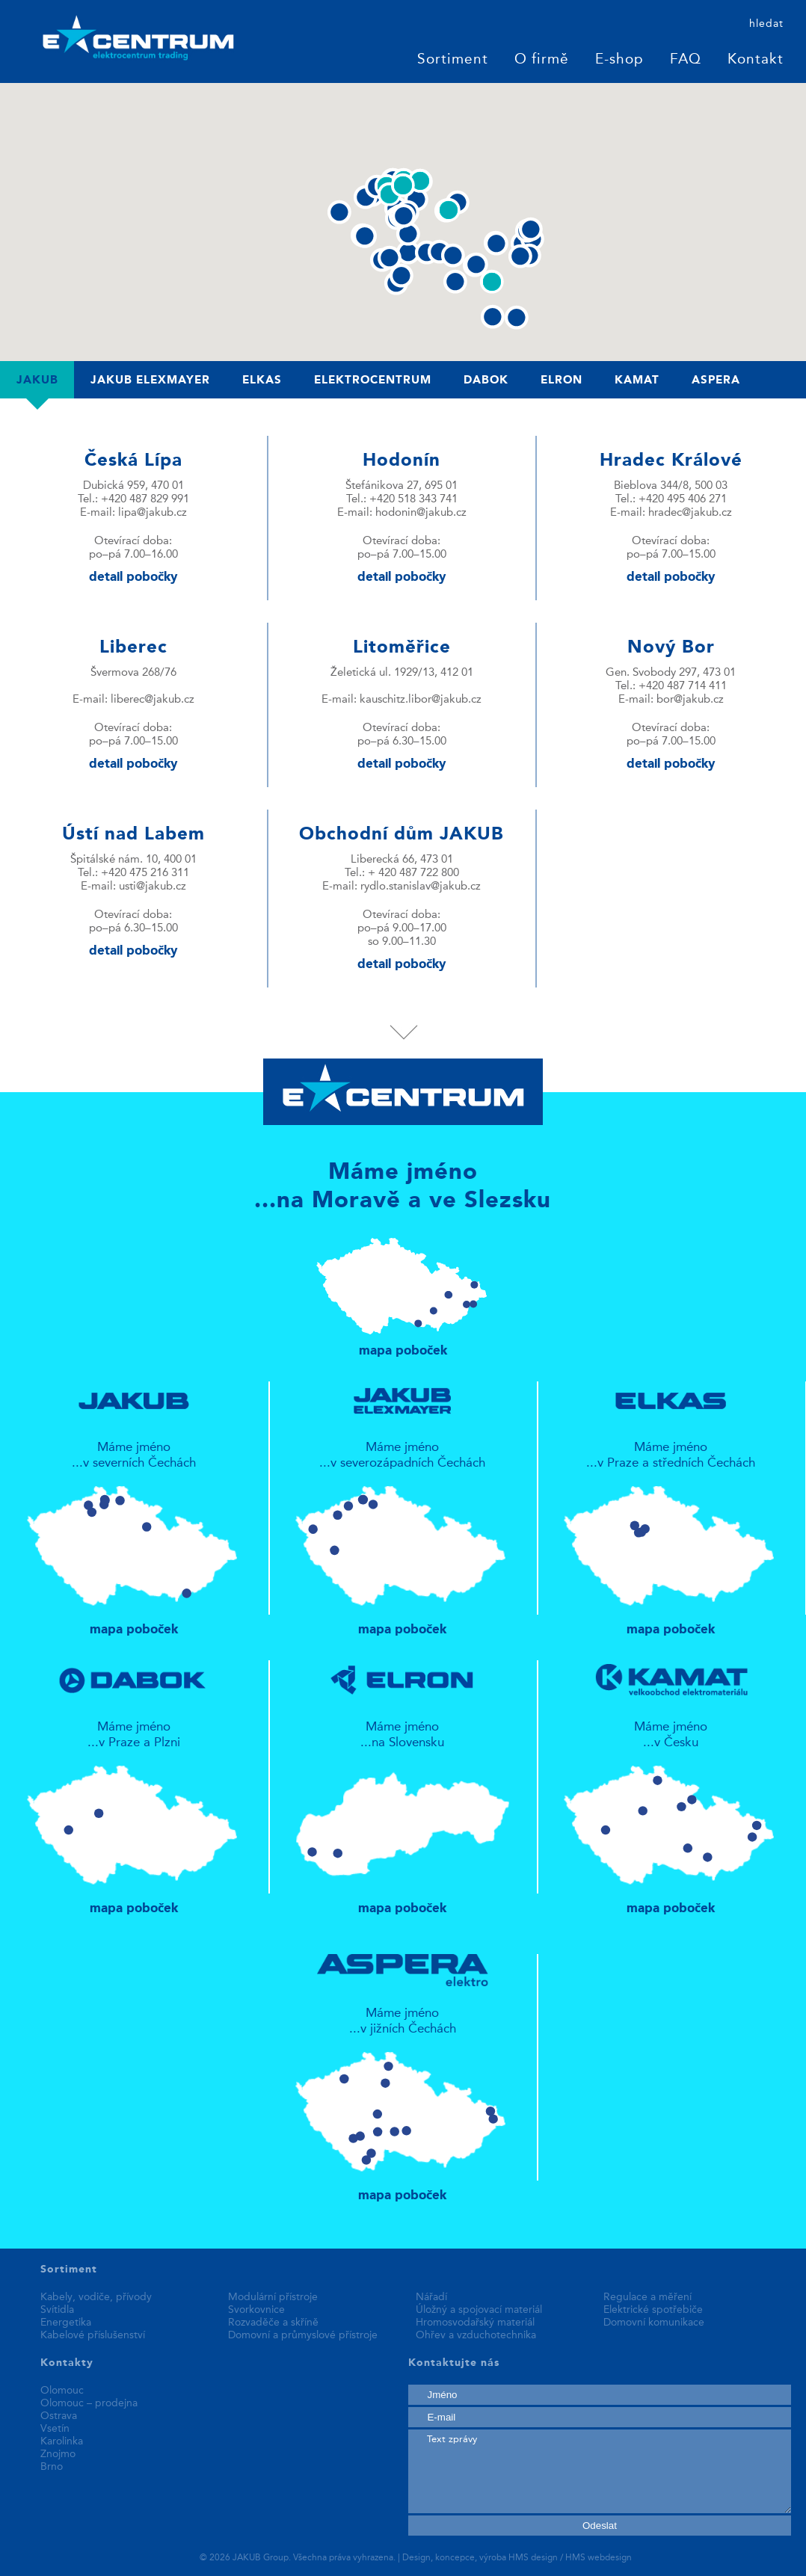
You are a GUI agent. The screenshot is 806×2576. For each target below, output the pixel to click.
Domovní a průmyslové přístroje (303, 2335)
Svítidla (57, 2310)
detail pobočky (133, 577)
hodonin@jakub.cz (421, 513)
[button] (408, 252)
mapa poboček (403, 1290)
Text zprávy (599, 2471)
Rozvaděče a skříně (273, 2322)
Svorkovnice (256, 2310)
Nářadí (431, 2297)
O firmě (541, 60)
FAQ (685, 60)
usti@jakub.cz (152, 887)
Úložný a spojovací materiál (479, 2310)
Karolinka (61, 2441)
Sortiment (452, 60)
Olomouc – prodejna (89, 2403)
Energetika (65, 2322)
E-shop (619, 60)
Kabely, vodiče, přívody (96, 2297)
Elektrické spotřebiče (653, 2310)
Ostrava (58, 2416)
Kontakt (755, 60)
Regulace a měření (647, 2297)
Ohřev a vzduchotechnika (476, 2335)
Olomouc (62, 2390)
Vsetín (55, 2429)
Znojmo (58, 2454)
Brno (51, 2467)
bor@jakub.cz (690, 700)
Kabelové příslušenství (92, 2335)
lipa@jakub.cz (152, 513)
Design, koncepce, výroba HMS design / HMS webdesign (517, 2558)
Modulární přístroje (273, 2297)
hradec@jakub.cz (690, 513)
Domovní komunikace (653, 2322)
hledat (766, 24)
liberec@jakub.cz (152, 700)
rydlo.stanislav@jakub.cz (420, 887)
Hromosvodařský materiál (475, 2322)
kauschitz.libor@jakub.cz (421, 700)
